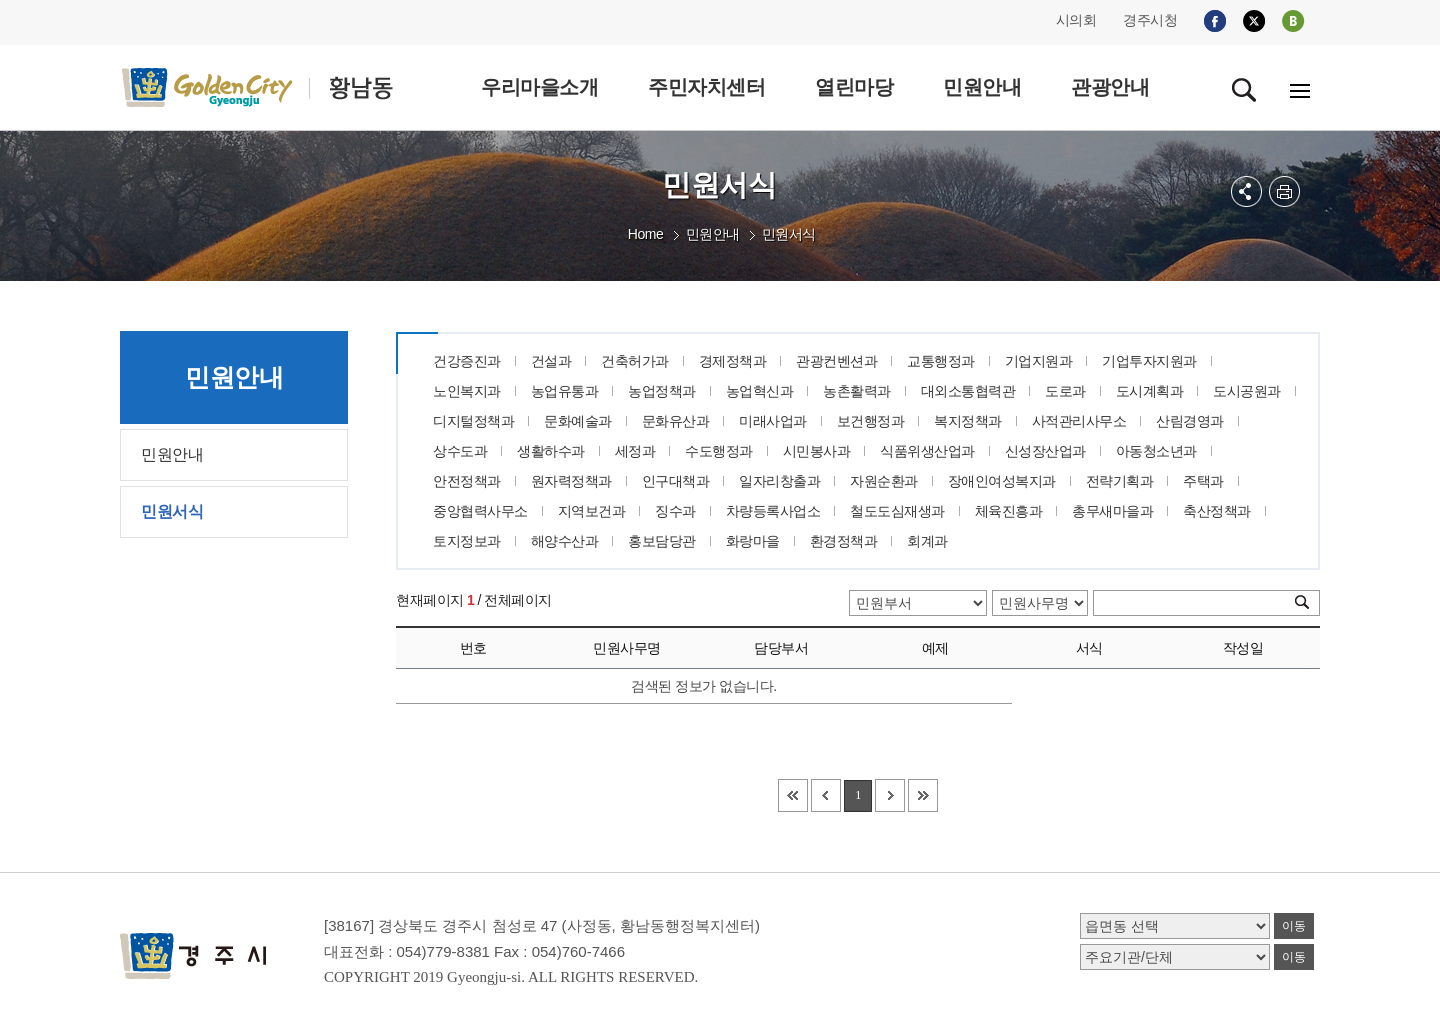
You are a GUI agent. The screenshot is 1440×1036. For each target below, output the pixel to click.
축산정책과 (1217, 511)
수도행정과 (719, 451)
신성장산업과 (1045, 451)
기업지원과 (1039, 361)
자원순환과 (884, 481)
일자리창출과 (779, 481)
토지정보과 (467, 541)
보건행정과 (871, 421)
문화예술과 (578, 421)
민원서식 (789, 234)
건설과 (551, 361)
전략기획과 (1120, 481)
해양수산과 (565, 541)
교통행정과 (941, 361)
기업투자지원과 (1149, 361)
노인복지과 (467, 391)
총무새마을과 (1112, 511)
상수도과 (460, 451)
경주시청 (1150, 20)
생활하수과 (551, 451)
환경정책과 (844, 541)
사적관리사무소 (1079, 421)
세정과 (635, 451)
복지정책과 (968, 421)
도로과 (1065, 391)
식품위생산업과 (927, 451)
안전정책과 (467, 481)
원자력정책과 (571, 481)
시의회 (1076, 20)
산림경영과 (1190, 421)
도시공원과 (1247, 391)
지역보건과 (592, 511)
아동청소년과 (1156, 451)
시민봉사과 (817, 451)
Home (645, 234)
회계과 (927, 541)
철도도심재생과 (897, 511)
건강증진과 (467, 361)
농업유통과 (565, 391)
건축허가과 (635, 361)
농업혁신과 (760, 391)
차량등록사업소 (773, 511)
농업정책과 (662, 391)
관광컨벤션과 (836, 361)
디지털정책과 (473, 421)
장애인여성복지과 (1002, 481)
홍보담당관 (662, 541)
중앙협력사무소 (480, 511)
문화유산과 (676, 421)
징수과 (675, 511)
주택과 (1203, 481)
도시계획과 (1150, 391)
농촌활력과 (857, 391)
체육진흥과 (1009, 511)
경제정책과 (733, 361)
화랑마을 (753, 541)
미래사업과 (773, 421)
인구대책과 (676, 481)
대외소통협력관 (968, 391)
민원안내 (713, 234)
